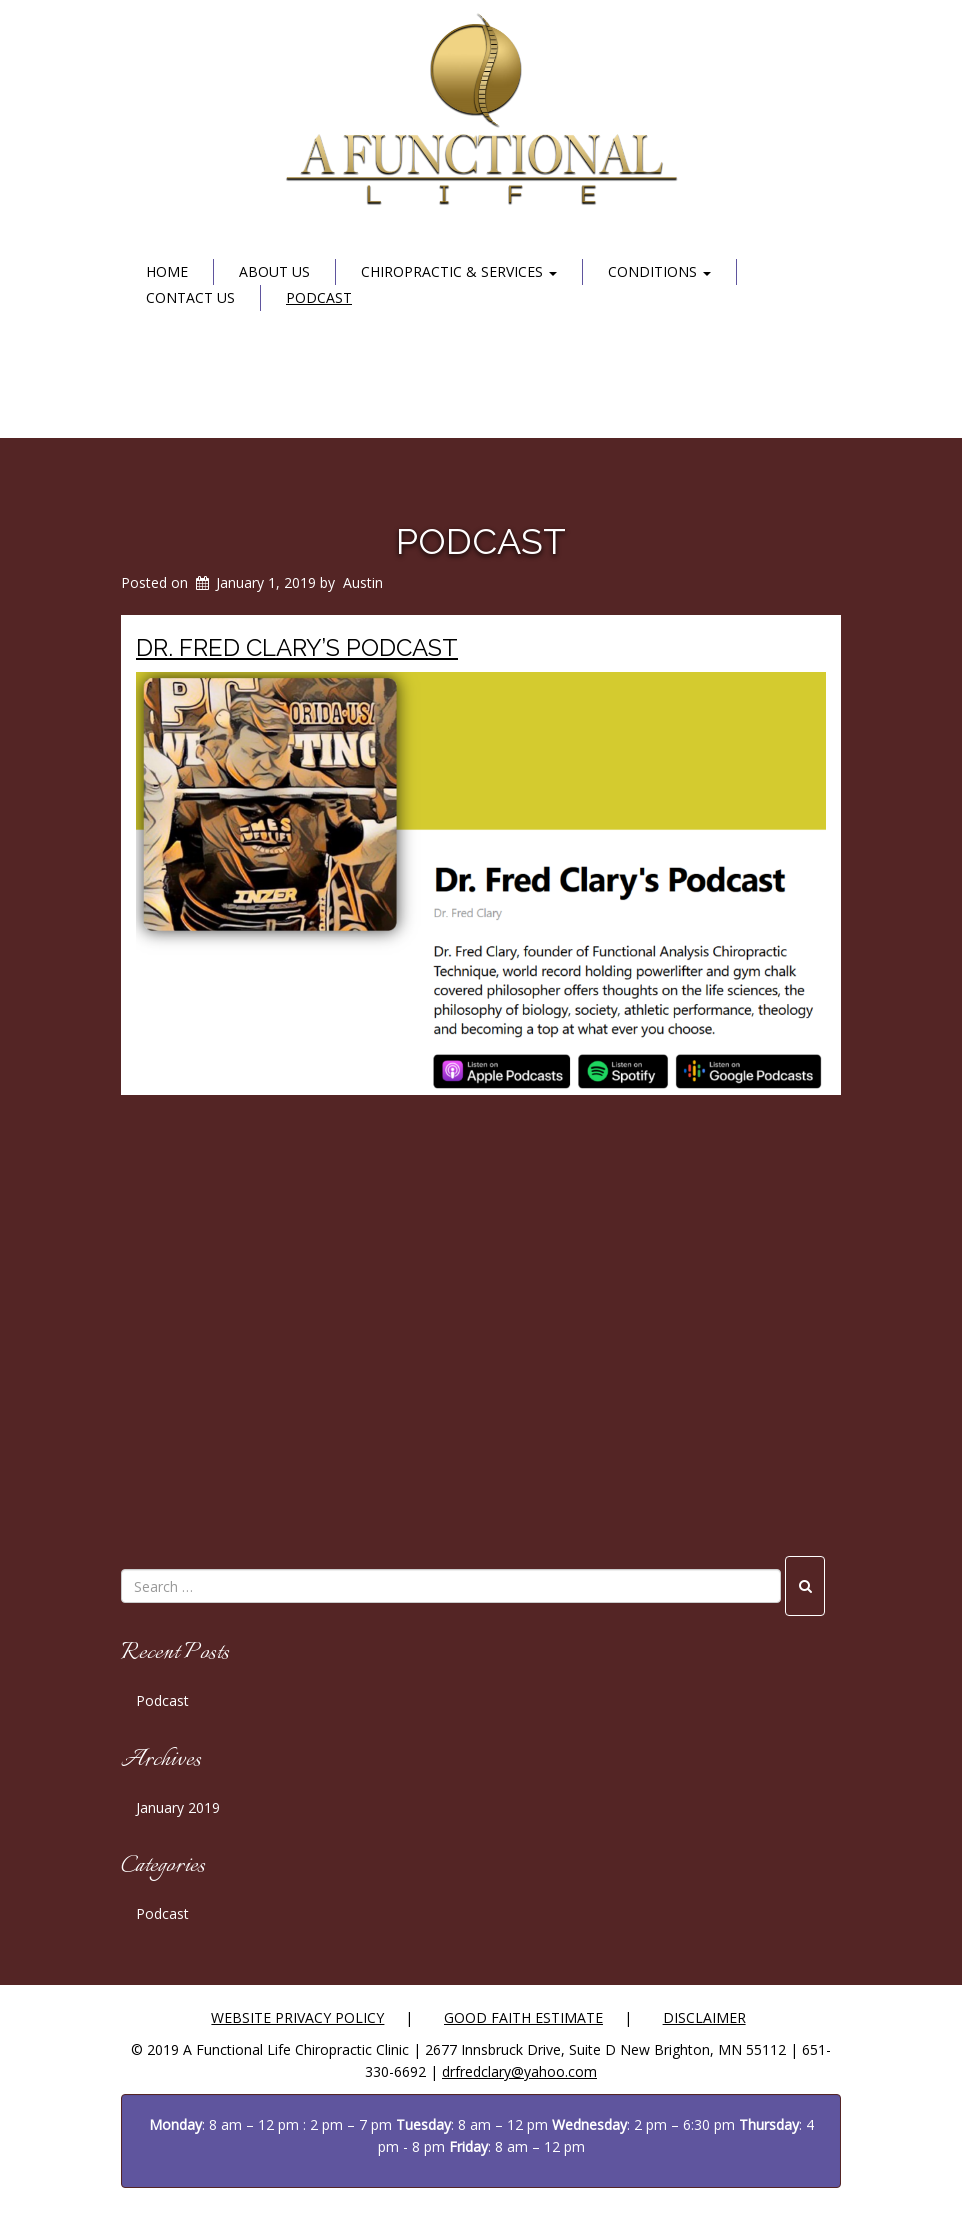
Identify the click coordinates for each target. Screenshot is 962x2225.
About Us (274, 271)
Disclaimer (704, 2017)
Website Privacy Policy (297, 2017)
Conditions (659, 271)
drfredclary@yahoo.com (519, 2071)
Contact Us (190, 297)
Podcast (319, 297)
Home (167, 271)
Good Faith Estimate (523, 2017)
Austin (363, 582)
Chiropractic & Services (459, 271)
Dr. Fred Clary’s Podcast (297, 647)
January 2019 (178, 1807)
